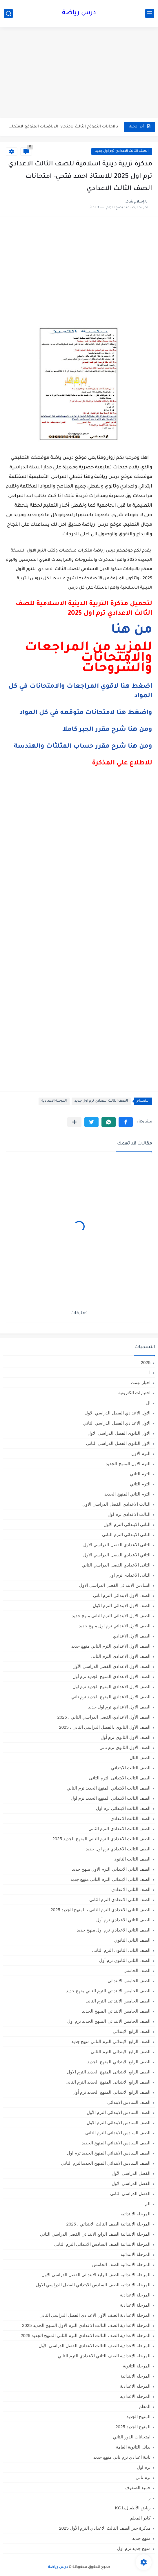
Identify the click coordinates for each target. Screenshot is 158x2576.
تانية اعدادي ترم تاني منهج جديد (121, 2457)
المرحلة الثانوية (136, 2365)
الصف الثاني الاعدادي (130, 1889)
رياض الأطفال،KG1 (132, 2507)
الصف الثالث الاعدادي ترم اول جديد (121, 151)
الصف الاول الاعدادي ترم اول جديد (119, 1706)
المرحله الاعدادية (135, 2386)
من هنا (131, 631)
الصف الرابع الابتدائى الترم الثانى (120, 2051)
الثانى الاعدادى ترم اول (129, 1575)
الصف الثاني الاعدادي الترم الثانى (119, 1899)
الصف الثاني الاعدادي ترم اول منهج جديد (113, 1929)
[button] (126, 1122)
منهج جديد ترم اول (133, 2548)
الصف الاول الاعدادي (131, 1635)
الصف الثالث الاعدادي (130, 1818)
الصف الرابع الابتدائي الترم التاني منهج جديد (110, 2041)
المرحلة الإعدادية (135, 2294)
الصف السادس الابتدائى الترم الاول (118, 2122)
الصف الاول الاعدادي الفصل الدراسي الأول (111, 1666)
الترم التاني (140, 1473)
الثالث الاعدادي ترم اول (129, 1514)
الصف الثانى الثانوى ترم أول (124, 1960)
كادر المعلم (140, 2517)
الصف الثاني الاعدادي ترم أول (123, 1919)
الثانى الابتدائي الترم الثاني (126, 1534)
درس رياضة (79, 13)
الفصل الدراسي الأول (131, 2173)
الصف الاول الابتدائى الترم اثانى (121, 1595)
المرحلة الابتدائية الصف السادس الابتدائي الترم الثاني (102, 2244)
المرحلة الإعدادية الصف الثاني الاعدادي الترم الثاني (104, 2355)
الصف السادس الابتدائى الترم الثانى (117, 2132)
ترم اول (143, 2467)
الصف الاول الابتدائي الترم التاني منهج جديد (111, 1615)
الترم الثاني (140, 1483)
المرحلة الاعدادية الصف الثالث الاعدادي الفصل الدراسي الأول (94, 2345)
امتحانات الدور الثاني (131, 2436)
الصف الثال (140, 1757)
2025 (145, 1362)
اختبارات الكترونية (134, 1392)
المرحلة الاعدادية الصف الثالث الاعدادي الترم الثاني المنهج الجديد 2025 (85, 2335)
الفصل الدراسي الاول (131, 2183)
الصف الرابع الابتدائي (131, 2031)
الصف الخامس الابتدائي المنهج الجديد (116, 2011)
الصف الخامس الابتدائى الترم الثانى (118, 2000)
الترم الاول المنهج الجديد (128, 1463)
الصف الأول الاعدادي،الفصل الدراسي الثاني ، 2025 (103, 1717)
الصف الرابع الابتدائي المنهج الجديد (118, 2061)
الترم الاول (140, 1453)
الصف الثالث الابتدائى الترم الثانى (119, 1777)
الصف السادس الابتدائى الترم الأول (118, 2112)
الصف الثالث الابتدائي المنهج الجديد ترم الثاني (108, 1788)
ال (148, 1402)
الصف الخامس (137, 1970)
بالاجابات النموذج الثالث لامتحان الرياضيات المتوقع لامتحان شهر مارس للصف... (62, 127)
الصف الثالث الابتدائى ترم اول (123, 1808)
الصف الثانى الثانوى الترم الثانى (121, 1950)
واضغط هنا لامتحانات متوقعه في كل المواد (85, 713)
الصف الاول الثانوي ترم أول (125, 1737)
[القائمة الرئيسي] (149, 13)
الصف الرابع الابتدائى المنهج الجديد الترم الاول (108, 2071)
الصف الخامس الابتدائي (129, 1980)
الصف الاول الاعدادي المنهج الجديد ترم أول (111, 1676)
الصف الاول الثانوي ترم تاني (124, 1747)
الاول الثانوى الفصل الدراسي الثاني (118, 1443)
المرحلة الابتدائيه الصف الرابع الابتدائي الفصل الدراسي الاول (95, 2274)
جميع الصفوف (137, 2487)
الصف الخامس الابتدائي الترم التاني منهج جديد (108, 1990)
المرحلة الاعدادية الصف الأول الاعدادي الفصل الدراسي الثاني (94, 2315)
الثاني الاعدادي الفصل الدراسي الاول (116, 1554)
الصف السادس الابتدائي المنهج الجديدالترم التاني (105, 2163)
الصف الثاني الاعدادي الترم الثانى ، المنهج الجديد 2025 (100, 1909)
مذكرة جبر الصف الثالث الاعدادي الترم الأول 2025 (104, 2528)
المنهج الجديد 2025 (132, 2426)
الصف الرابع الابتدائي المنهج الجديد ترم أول (111, 2092)
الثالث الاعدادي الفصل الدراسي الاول (116, 1504)
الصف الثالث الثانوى (131, 1858)
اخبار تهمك (140, 1382)
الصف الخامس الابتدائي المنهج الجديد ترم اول (108, 2021)
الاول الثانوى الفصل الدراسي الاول (119, 1433)
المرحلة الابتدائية (135, 2213)
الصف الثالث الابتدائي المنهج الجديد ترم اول (110, 1798)
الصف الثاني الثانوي (132, 1940)
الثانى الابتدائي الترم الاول (126, 1524)
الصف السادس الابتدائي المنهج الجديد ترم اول (108, 2152)
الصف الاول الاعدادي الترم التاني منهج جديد (110, 1646)
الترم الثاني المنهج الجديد (127, 1493)
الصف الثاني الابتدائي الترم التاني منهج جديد (110, 1879)
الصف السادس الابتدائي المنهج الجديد (116, 2142)
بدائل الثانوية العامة (133, 2446)
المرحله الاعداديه (135, 2396)
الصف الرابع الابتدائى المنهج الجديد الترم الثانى (108, 2082)
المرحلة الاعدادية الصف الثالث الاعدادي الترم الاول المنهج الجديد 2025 (86, 2325)
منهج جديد (141, 2538)
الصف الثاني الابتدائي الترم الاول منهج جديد (111, 1869)
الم (147, 2203)
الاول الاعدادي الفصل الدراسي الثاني (116, 1423)
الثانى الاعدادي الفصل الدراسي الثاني (116, 1564)
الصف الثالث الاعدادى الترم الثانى (119, 1828)
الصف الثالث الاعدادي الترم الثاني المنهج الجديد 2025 (101, 1838)
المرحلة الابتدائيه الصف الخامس (121, 2264)
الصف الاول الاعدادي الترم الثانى (120, 1656)
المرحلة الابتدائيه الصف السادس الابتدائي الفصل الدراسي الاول (93, 2284)
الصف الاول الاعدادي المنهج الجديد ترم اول (111, 1686)
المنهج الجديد (138, 2416)
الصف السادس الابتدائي (128, 2102)
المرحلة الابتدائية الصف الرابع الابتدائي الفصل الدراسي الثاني (95, 2234)
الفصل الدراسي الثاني (130, 2193)
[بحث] (8, 13)
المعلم (144, 2406)
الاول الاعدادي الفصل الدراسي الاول (117, 1412)
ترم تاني (143, 2477)
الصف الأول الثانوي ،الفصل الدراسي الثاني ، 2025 (104, 1727)
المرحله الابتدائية (135, 2376)
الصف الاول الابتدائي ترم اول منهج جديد (114, 1625)
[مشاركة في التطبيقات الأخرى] (74, 1122)
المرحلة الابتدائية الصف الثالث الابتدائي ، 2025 (108, 2223)
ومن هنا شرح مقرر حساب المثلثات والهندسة (83, 746)
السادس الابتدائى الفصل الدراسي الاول (114, 1585)
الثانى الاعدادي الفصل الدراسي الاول (116, 1544)
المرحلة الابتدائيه (135, 2254)
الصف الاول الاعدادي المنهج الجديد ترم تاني (110, 1696)
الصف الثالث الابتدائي (130, 1767)
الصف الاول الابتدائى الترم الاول (121, 1605)
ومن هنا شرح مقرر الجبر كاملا (107, 729)
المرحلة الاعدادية (54, 1101)
